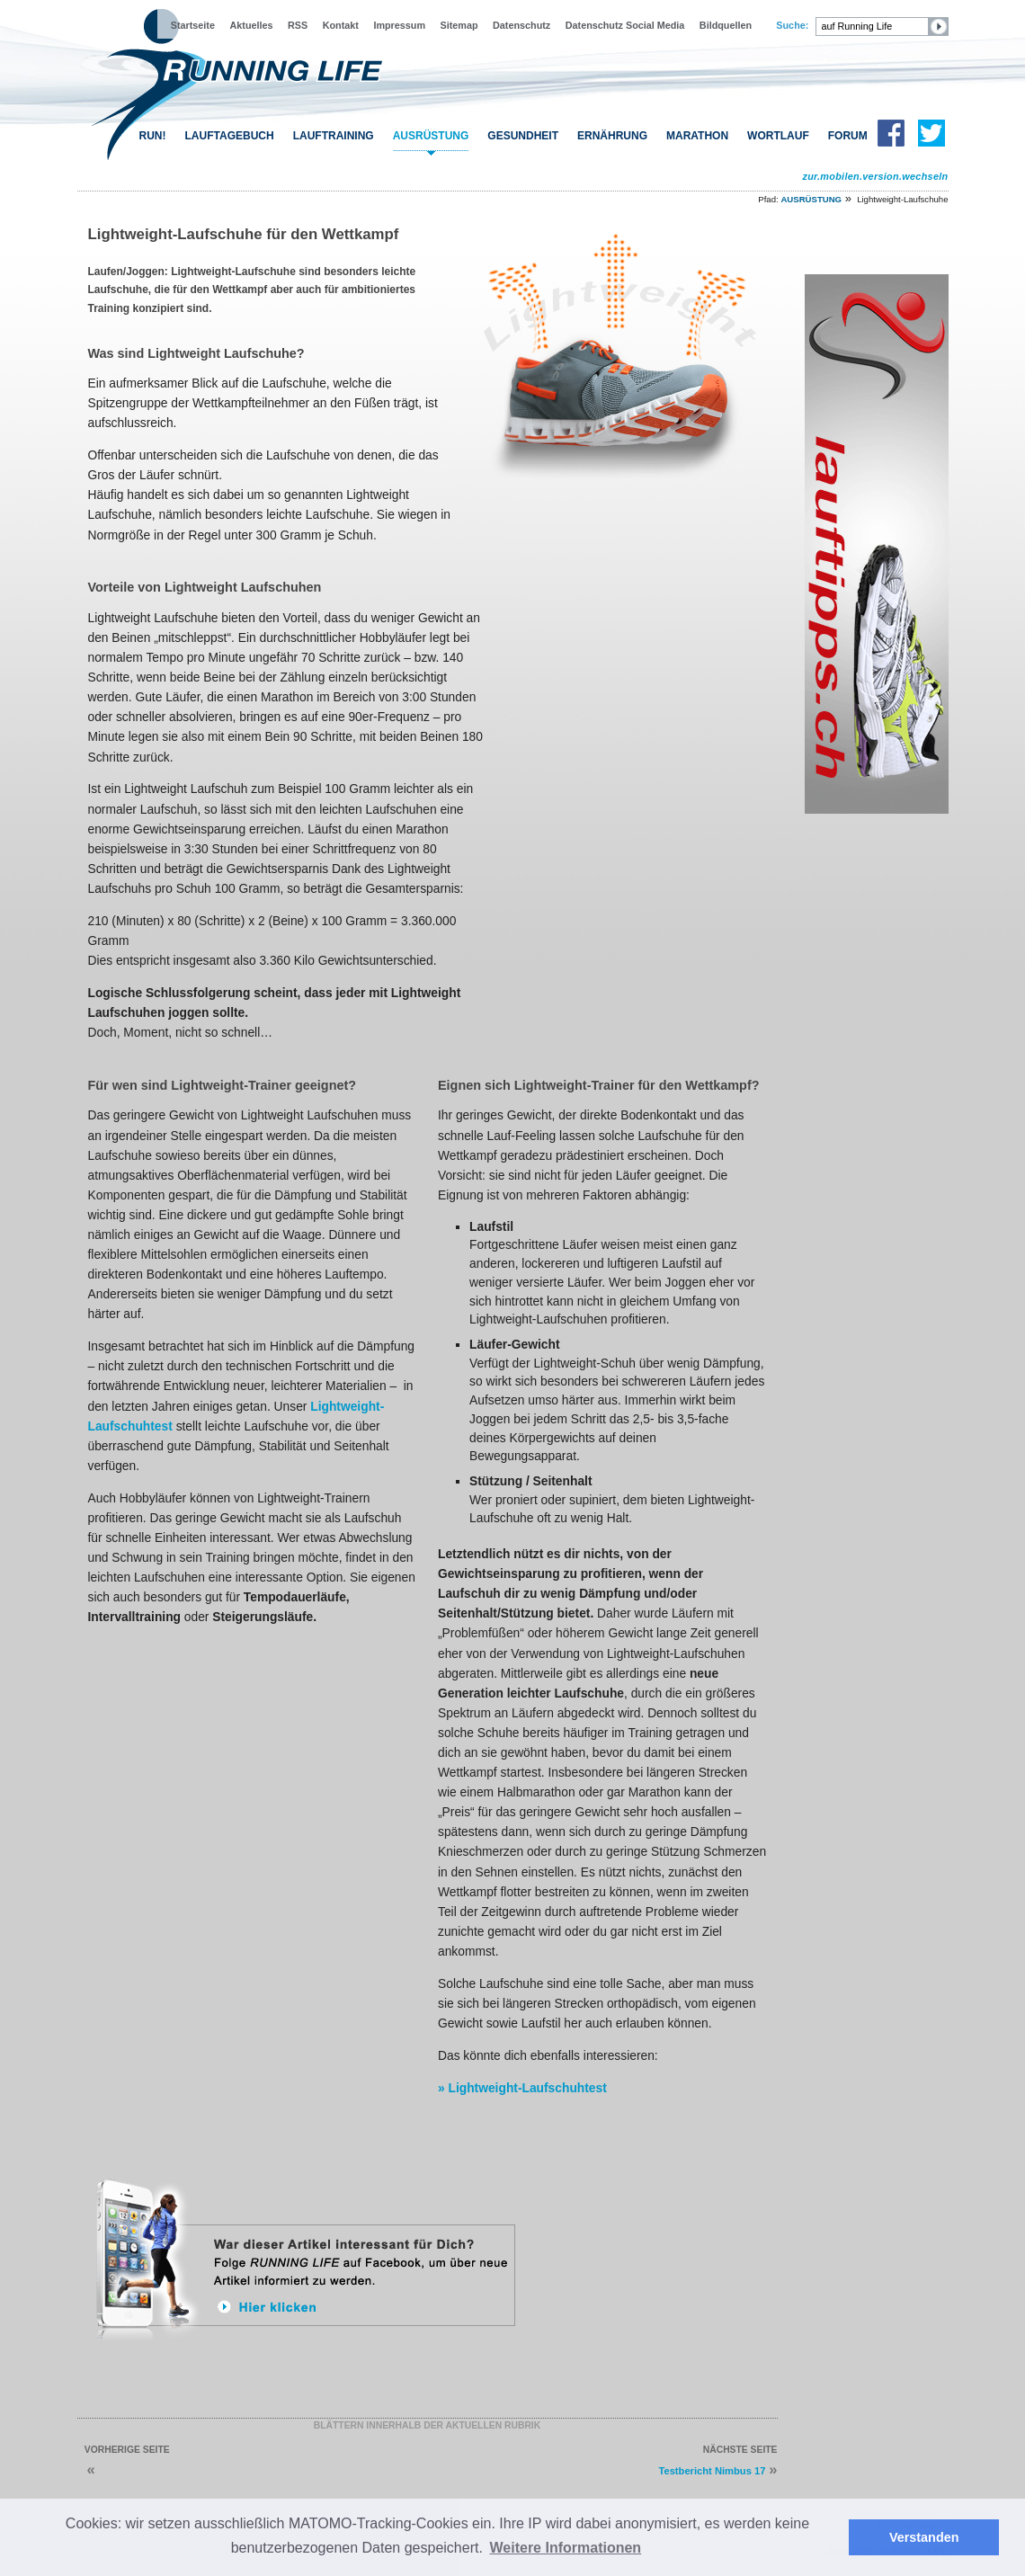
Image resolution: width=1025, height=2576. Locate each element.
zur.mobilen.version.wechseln (875, 176)
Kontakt (341, 25)
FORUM (848, 135)
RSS (298, 25)
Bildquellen (726, 25)
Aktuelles (250, 25)
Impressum (399, 25)
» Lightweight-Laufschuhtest (522, 2088)
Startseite (193, 25)
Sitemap (459, 25)
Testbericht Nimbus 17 (711, 2470)
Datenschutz (521, 25)
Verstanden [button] (924, 2537)
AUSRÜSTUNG (431, 135)
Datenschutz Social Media (625, 25)
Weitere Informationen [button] (566, 2547)
